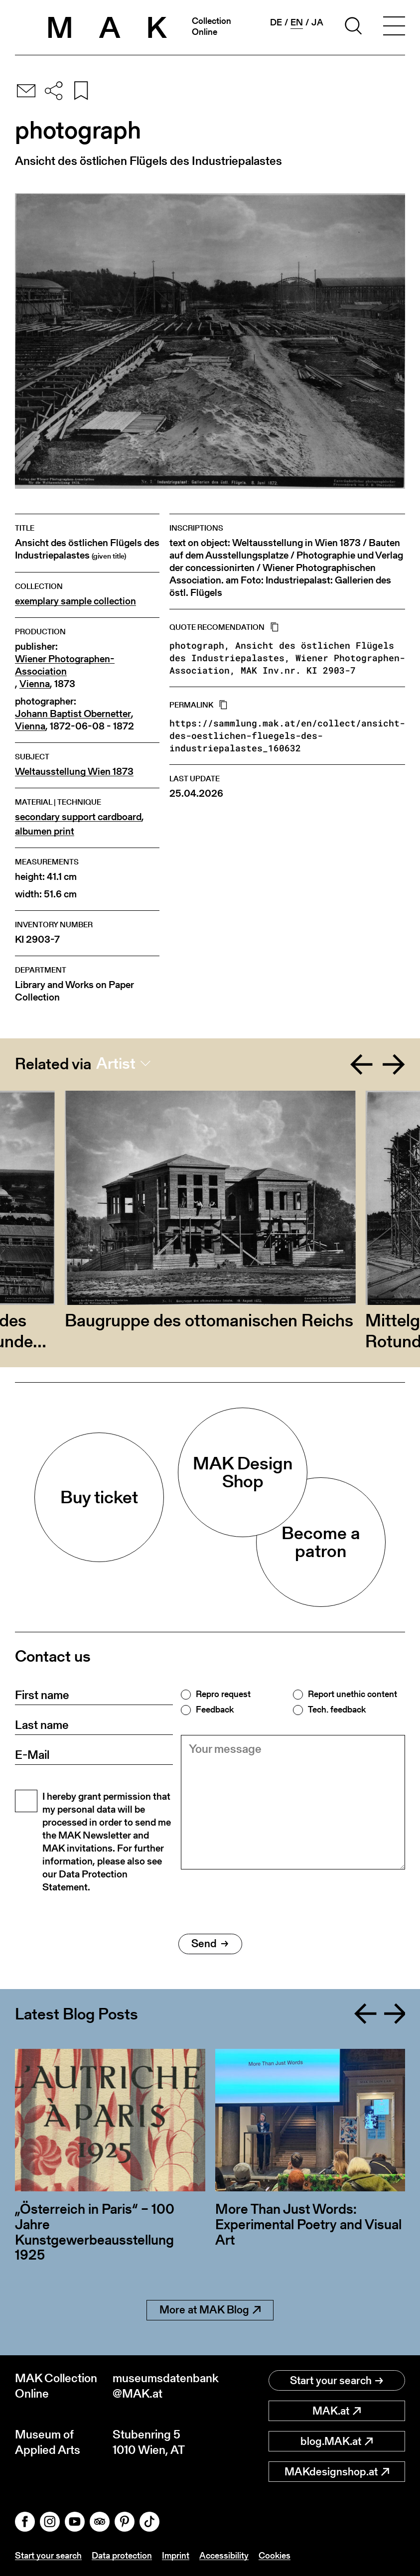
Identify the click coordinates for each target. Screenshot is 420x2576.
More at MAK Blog (210, 2309)
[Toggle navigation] (394, 27)
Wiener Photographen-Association (65, 665)
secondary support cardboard (78, 817)
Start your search (336, 2380)
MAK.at (336, 2411)
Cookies (274, 2555)
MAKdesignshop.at (336, 2471)
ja (317, 22)
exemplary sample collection (75, 601)
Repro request (223, 1694)
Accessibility (224, 2555)
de (276, 22)
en (296, 22)
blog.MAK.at (336, 2441)
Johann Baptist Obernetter (73, 714)
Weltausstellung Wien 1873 (74, 771)
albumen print (44, 831)
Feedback (215, 1709)
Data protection (122, 2555)
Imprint (175, 2555)
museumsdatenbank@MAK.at (161, 2385)
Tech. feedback (337, 1709)
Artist (116, 1063)
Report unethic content (352, 1694)
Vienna (34, 684)
